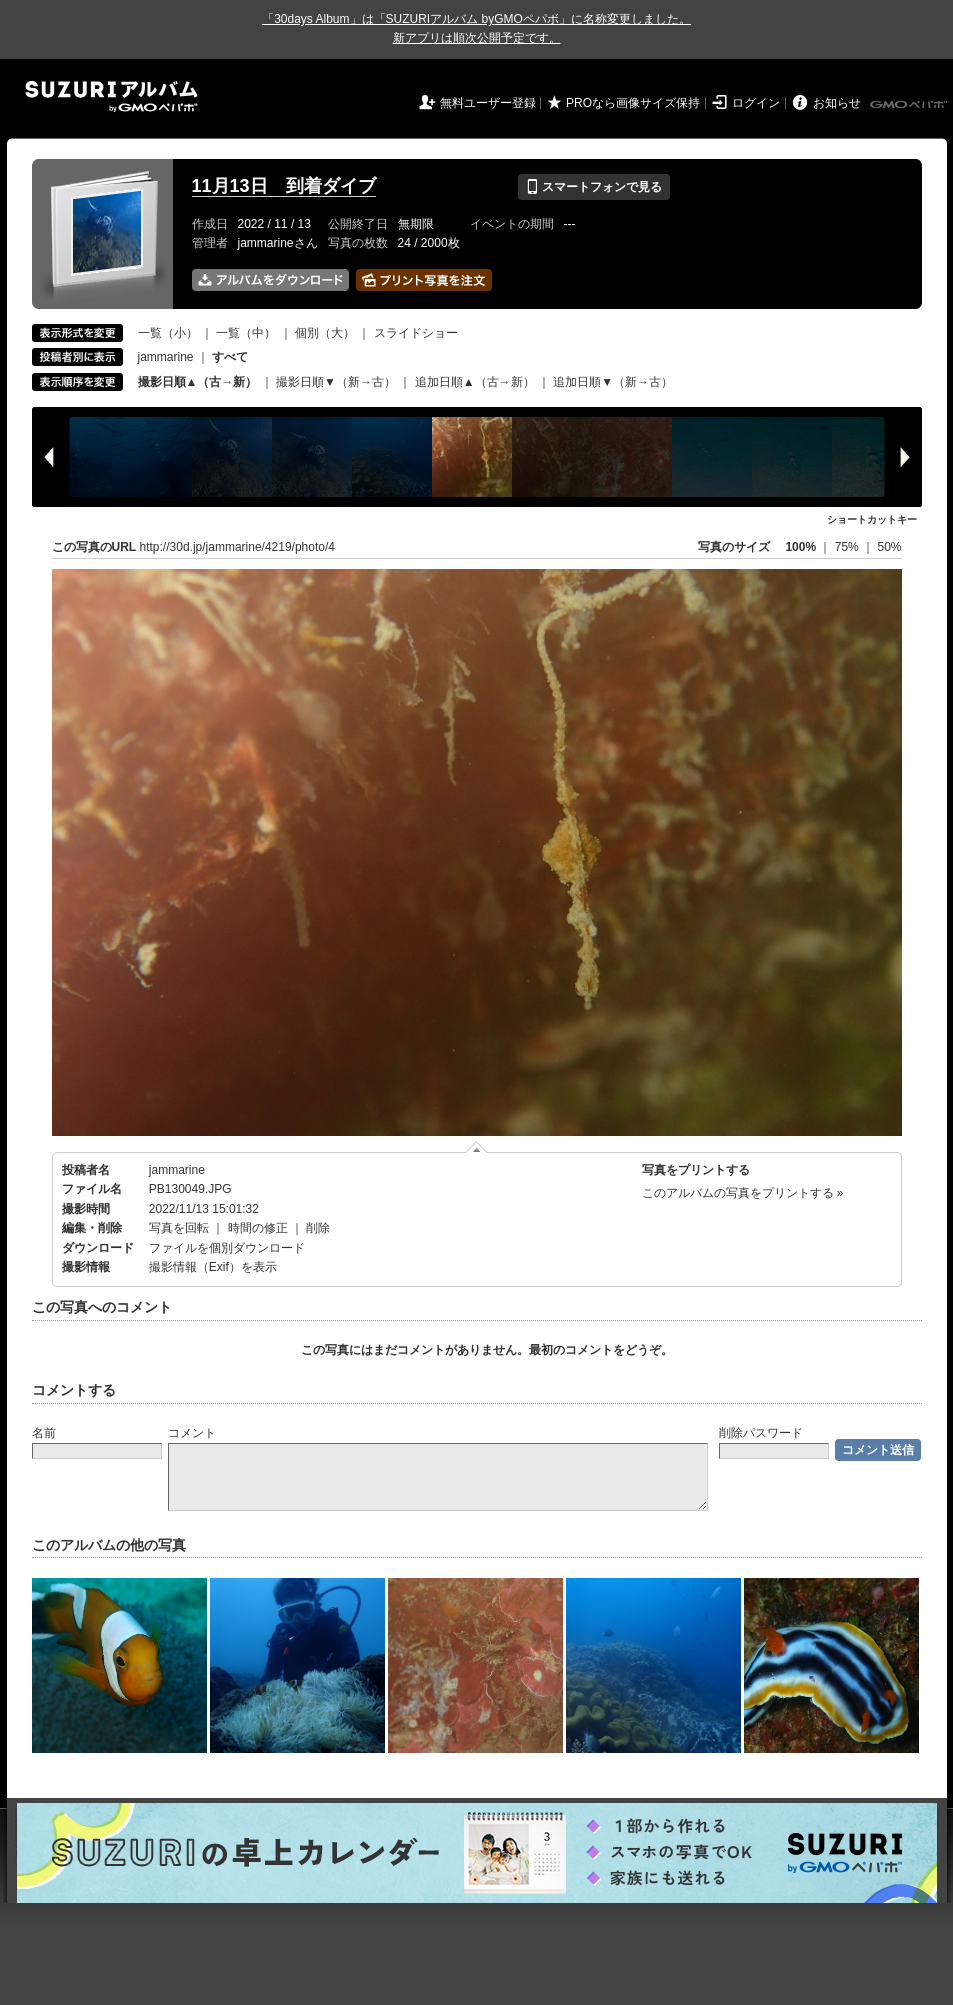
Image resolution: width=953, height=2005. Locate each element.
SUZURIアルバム (111, 96)
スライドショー (416, 333)
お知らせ (837, 103)
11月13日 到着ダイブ (284, 186)
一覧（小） (168, 333)
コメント (192, 1433)
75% (848, 547)
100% (800, 547)
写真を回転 (179, 1228)
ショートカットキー (872, 519)
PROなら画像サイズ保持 (633, 103)
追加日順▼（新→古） (613, 382)
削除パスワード (761, 1433)
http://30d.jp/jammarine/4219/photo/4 (237, 547)
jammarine (166, 357)
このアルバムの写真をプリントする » (743, 1193)
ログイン (756, 103)
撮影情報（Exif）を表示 (213, 1267)
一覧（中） (246, 333)
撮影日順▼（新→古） (336, 382)
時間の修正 (258, 1228)
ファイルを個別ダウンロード (227, 1248)
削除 (318, 1228)
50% (889, 547)
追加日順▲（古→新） (475, 382)
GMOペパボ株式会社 (910, 105)
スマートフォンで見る (593, 187)
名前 (44, 1433)
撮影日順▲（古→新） (198, 382)
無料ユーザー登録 (488, 103)
